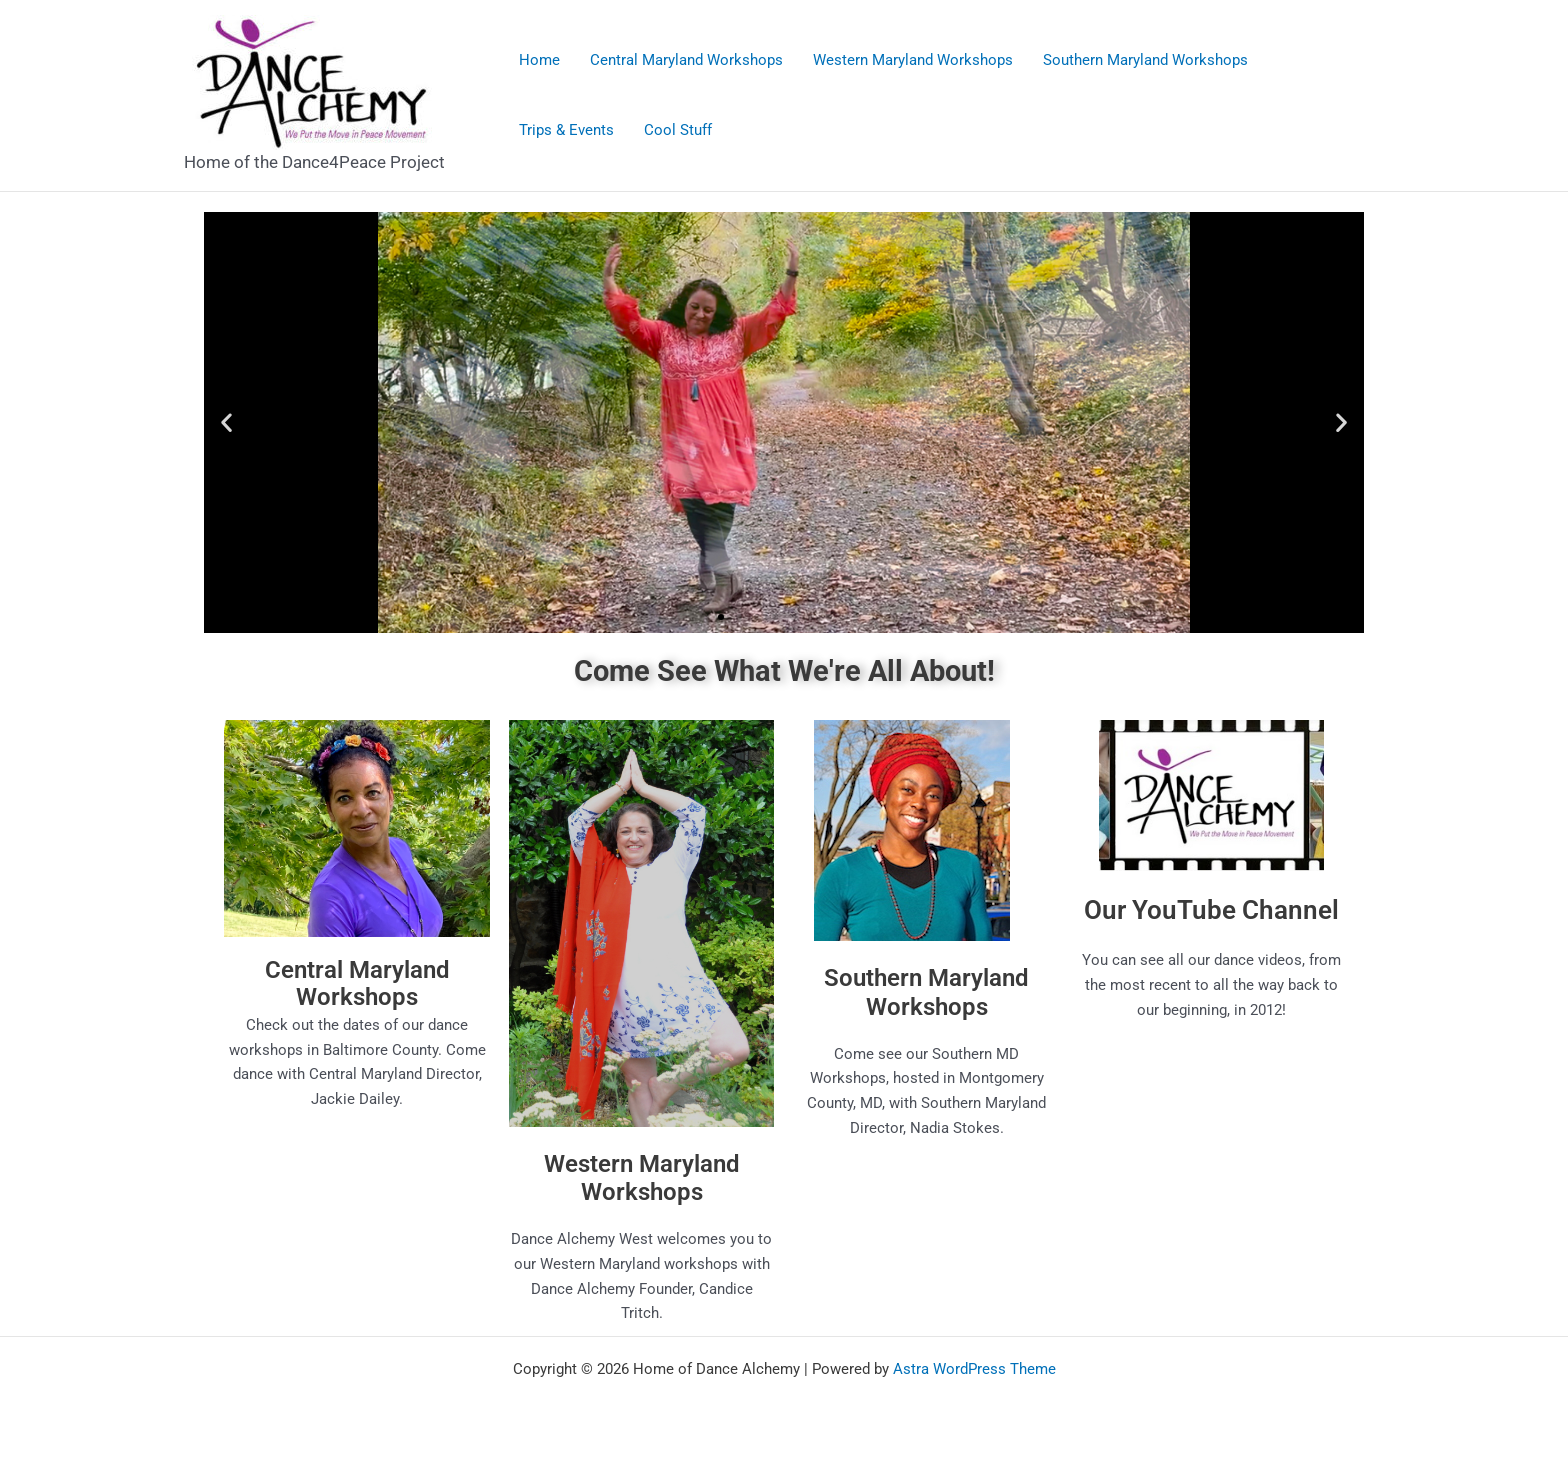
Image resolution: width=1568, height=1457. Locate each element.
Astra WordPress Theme (974, 1369)
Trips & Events (566, 130)
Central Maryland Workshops (686, 60)
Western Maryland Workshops (913, 60)
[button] (226, 422)
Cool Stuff (678, 130)
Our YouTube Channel (1211, 910)
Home (539, 60)
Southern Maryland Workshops (1145, 60)
